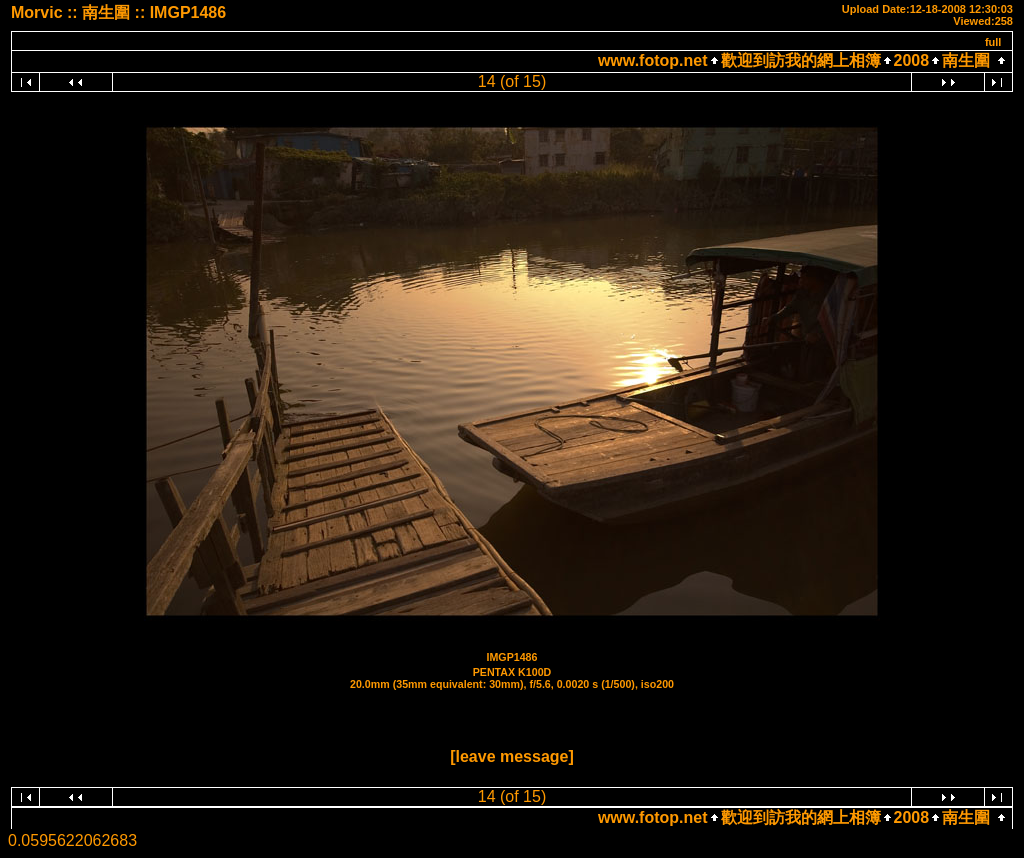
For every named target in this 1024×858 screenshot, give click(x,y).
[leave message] (512, 756)
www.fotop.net (653, 60)
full (993, 42)
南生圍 (966, 60)
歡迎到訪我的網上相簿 (801, 60)
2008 (912, 60)
